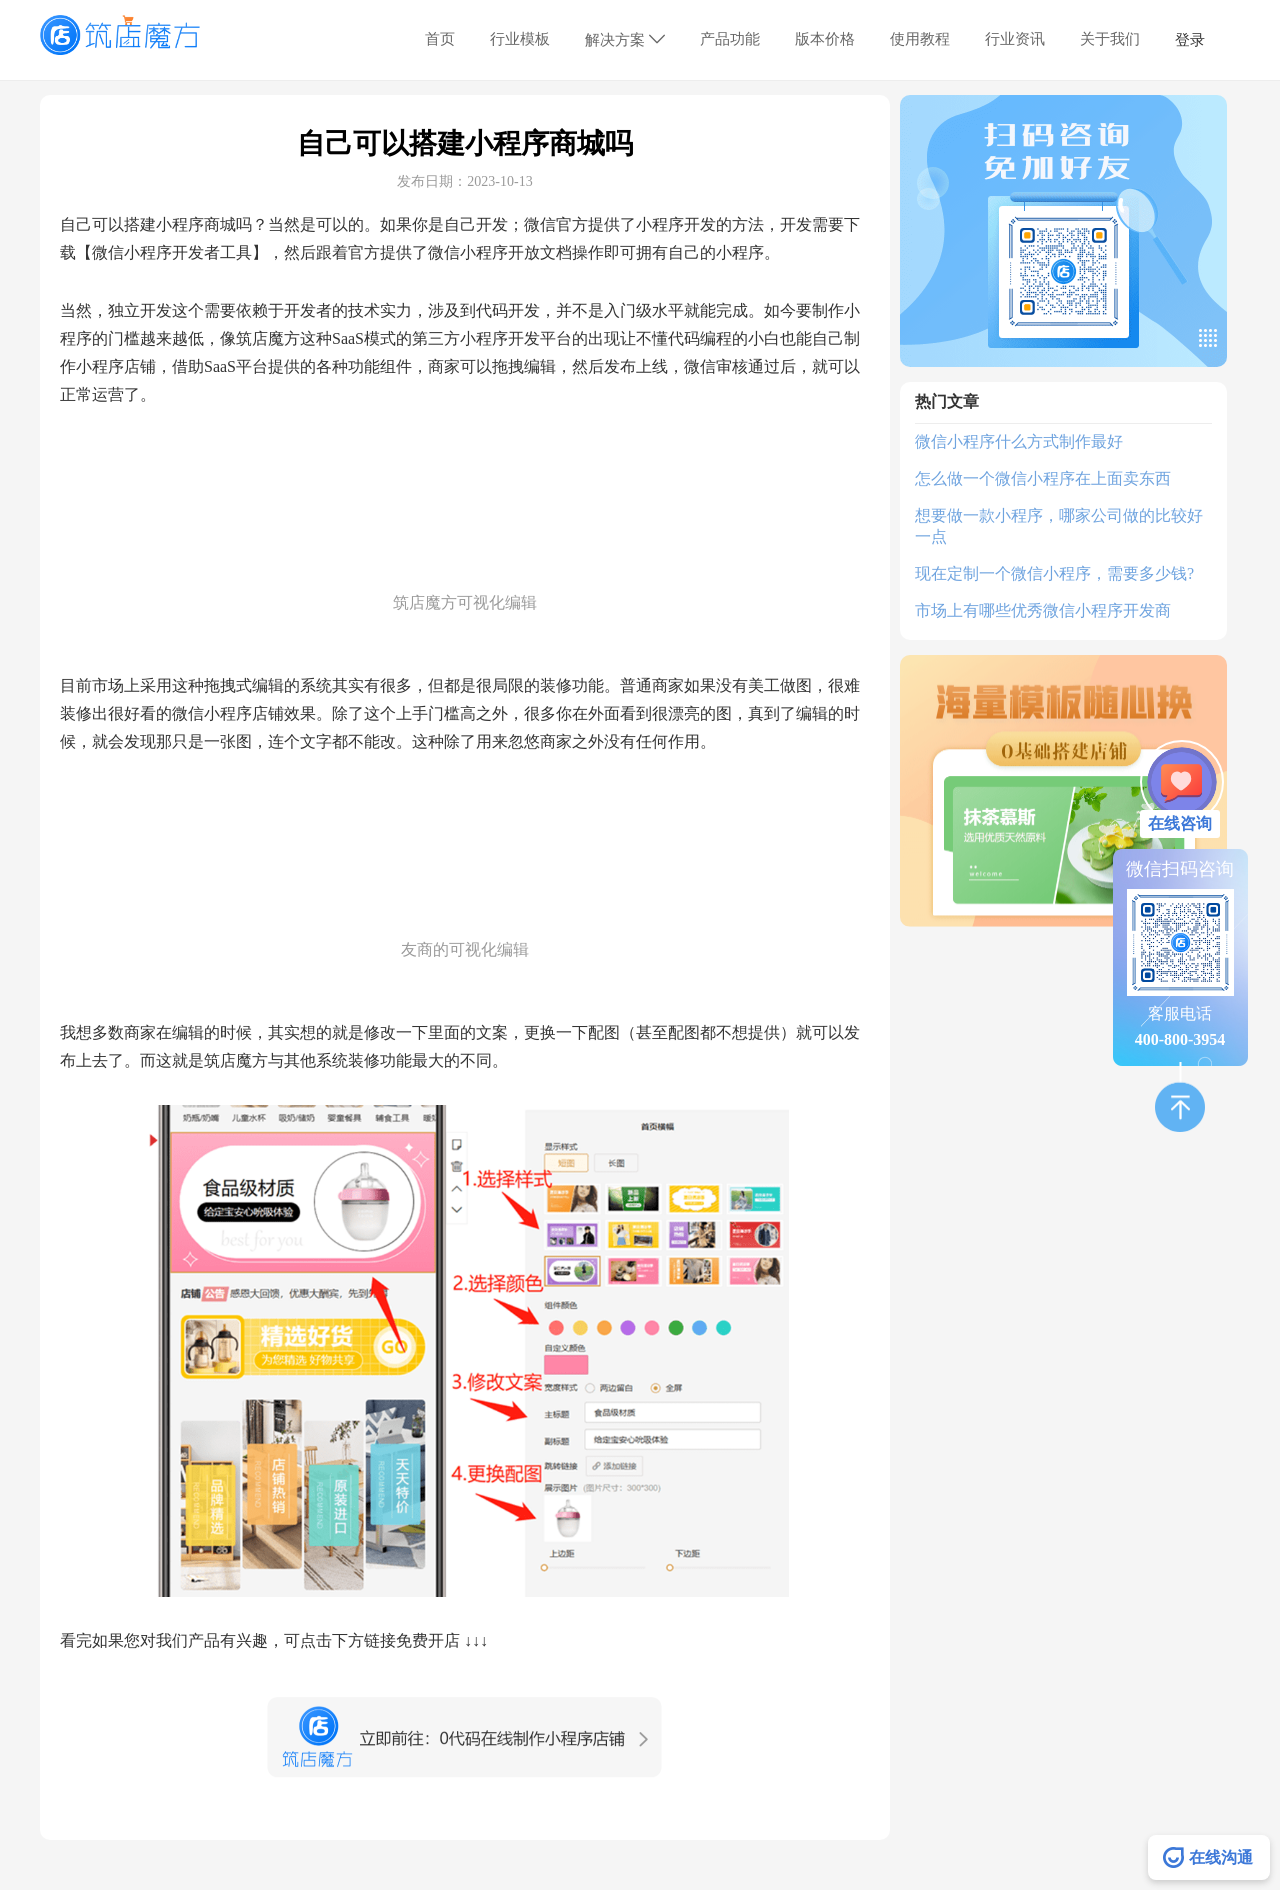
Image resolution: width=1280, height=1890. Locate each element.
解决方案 (625, 39)
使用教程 (920, 39)
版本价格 (825, 39)
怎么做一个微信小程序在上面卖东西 (1043, 478)
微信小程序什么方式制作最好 (1019, 441)
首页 (440, 39)
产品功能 (730, 39)
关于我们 (1110, 39)
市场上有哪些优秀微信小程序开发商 (1043, 610)
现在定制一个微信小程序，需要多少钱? (1054, 573)
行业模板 (520, 39)
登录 (1190, 40)
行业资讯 (1015, 39)
